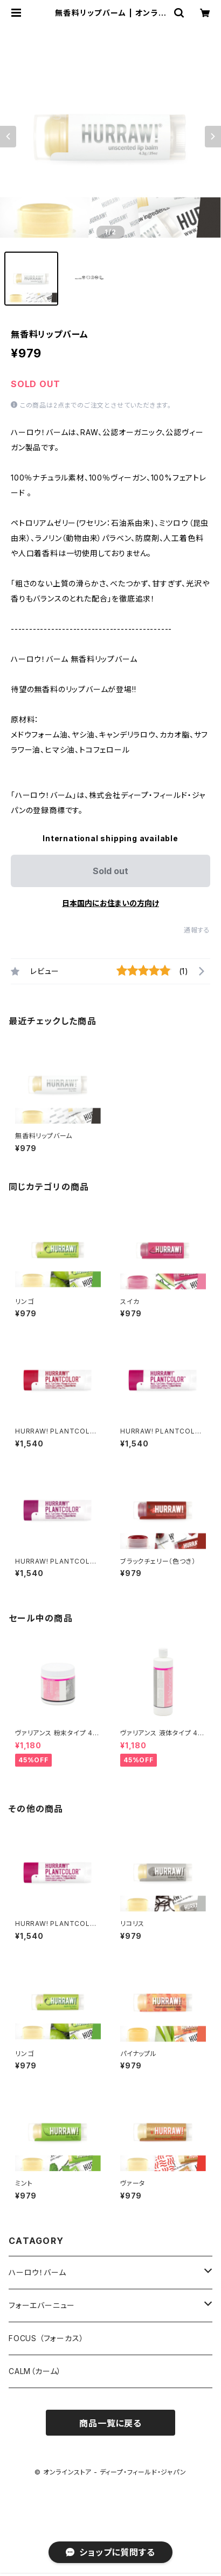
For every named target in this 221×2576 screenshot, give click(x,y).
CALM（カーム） (35, 2371)
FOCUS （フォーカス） (46, 2338)
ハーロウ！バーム (37, 2272)
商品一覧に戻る (110, 2423)
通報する (197, 930)
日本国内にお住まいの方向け (110, 903)
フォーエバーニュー (42, 2305)
